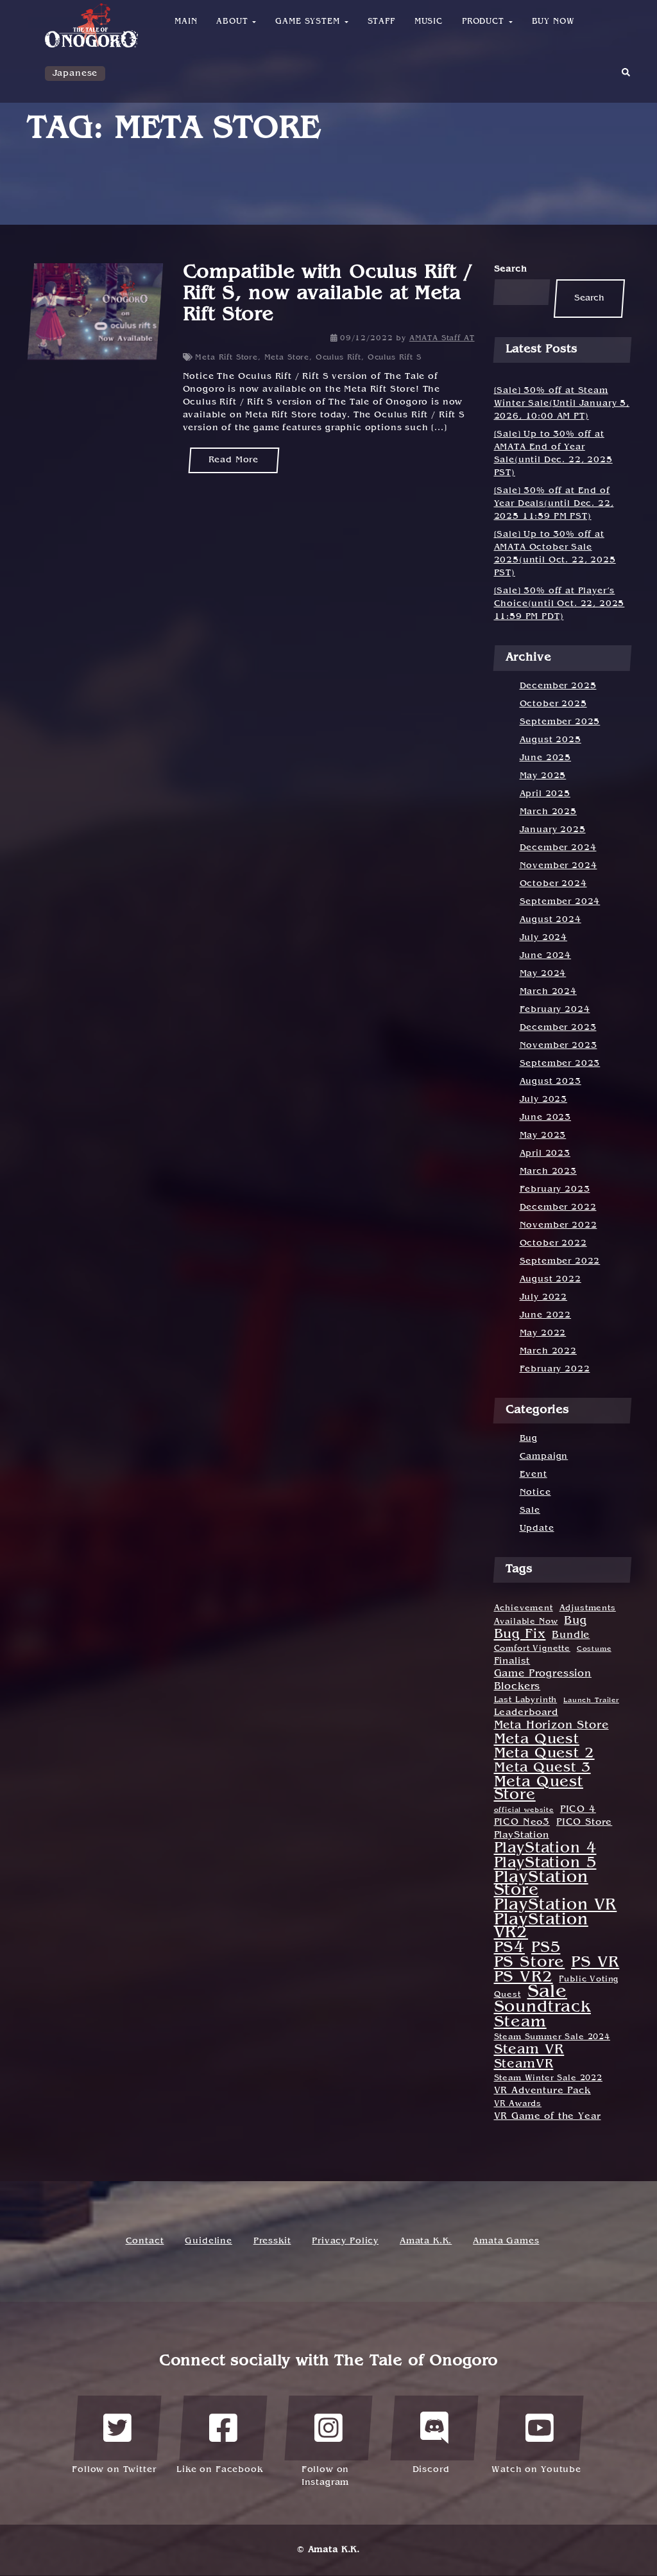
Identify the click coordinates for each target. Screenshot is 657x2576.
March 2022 (548, 1351)
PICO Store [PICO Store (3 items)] (584, 1822)
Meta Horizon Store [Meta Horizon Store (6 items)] (551, 1725)
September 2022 (560, 1261)
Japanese (75, 73)
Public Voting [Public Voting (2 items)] (589, 1979)
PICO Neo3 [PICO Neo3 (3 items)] (522, 1822)
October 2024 (553, 884)
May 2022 (543, 1333)
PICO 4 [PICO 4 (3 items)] (578, 1810)
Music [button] (428, 22)
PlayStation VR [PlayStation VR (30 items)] (555, 1905)
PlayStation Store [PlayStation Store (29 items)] (541, 1884)
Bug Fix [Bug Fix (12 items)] (520, 1634)
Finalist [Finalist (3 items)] (512, 1661)
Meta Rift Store (226, 357)
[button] (626, 77)
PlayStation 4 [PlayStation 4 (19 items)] (545, 1848)
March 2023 (548, 1171)
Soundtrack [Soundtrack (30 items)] (542, 2007)
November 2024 (558, 866)
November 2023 (558, 1045)
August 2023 (550, 1081)
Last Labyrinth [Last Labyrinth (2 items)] (526, 1700)
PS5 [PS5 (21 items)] (546, 1948)
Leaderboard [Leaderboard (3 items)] (526, 1713)
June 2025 (546, 758)
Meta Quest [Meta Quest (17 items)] (536, 1739)
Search (510, 269)
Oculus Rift (338, 357)
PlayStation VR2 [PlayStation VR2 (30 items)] (541, 1927)
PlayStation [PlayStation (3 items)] (521, 1835)
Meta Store (286, 357)
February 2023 (555, 1189)
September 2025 (560, 722)
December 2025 (558, 686)
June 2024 (546, 956)
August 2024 (550, 920)
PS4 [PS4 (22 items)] (509, 1948)
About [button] (236, 22)
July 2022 (544, 1297)
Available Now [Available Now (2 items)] (526, 1622)
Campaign (544, 1456)
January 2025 (553, 830)
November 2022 (558, 1225)
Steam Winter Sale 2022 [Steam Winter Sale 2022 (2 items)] (548, 2078)
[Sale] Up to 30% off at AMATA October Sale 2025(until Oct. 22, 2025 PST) (555, 553)
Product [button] (487, 22)
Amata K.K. (426, 2241)
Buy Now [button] (553, 22)
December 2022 (558, 1207)
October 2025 (553, 704)
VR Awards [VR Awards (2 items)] (518, 2104)
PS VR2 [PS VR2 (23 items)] (523, 1977)
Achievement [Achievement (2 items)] (523, 1608)
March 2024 (548, 992)
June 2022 (546, 1315)
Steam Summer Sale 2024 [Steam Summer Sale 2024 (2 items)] (552, 2037)
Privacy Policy (345, 2241)
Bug (529, 1438)
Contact (145, 2241)
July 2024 (544, 938)
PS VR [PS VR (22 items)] (595, 1962)
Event (533, 1474)
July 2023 (544, 1099)
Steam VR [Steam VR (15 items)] (529, 2050)
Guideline (208, 2241)
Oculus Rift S (395, 357)
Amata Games (506, 2241)
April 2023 (545, 1153)
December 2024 (558, 848)
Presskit (272, 2241)
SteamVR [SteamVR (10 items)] (524, 2064)
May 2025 (543, 776)
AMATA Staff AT (442, 338)
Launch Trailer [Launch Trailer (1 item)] (591, 1700)
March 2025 (548, 812)
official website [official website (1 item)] (524, 1810)
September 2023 (560, 1063)
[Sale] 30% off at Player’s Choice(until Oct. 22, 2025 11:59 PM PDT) (559, 604)
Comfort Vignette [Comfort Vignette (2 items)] (532, 1649)
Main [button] (186, 22)
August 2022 (550, 1279)
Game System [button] (311, 22)
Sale (530, 1510)
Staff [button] (381, 22)
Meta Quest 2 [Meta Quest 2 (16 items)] (544, 1754)
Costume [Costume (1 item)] (594, 1649)
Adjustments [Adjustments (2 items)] (587, 1608)
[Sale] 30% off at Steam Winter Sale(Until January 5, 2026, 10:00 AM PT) (562, 404)
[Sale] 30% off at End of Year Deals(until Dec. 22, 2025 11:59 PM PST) (554, 504)
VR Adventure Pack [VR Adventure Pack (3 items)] (542, 2091)
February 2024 (555, 1009)
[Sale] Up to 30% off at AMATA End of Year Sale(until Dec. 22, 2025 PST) (553, 453)
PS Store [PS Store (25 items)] (529, 1962)
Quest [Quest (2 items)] (507, 1995)
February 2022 (555, 1369)
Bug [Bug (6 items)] (575, 1620)
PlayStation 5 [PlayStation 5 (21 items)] (545, 1863)
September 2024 (560, 902)
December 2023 (558, 1027)
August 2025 (550, 740)
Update (537, 1528)
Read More (234, 460)
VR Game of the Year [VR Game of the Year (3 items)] (547, 2116)
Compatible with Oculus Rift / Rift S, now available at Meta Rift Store (327, 295)
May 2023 (543, 1135)
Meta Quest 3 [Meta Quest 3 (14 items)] (542, 1768)
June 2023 (546, 1117)
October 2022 (553, 1243)
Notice (535, 1492)
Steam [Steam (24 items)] (520, 2022)
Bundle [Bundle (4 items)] (571, 1635)
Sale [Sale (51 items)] (547, 1992)
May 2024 (543, 974)
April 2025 (545, 794)
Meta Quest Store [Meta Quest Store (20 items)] (538, 1789)
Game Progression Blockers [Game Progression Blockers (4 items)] (543, 1680)
